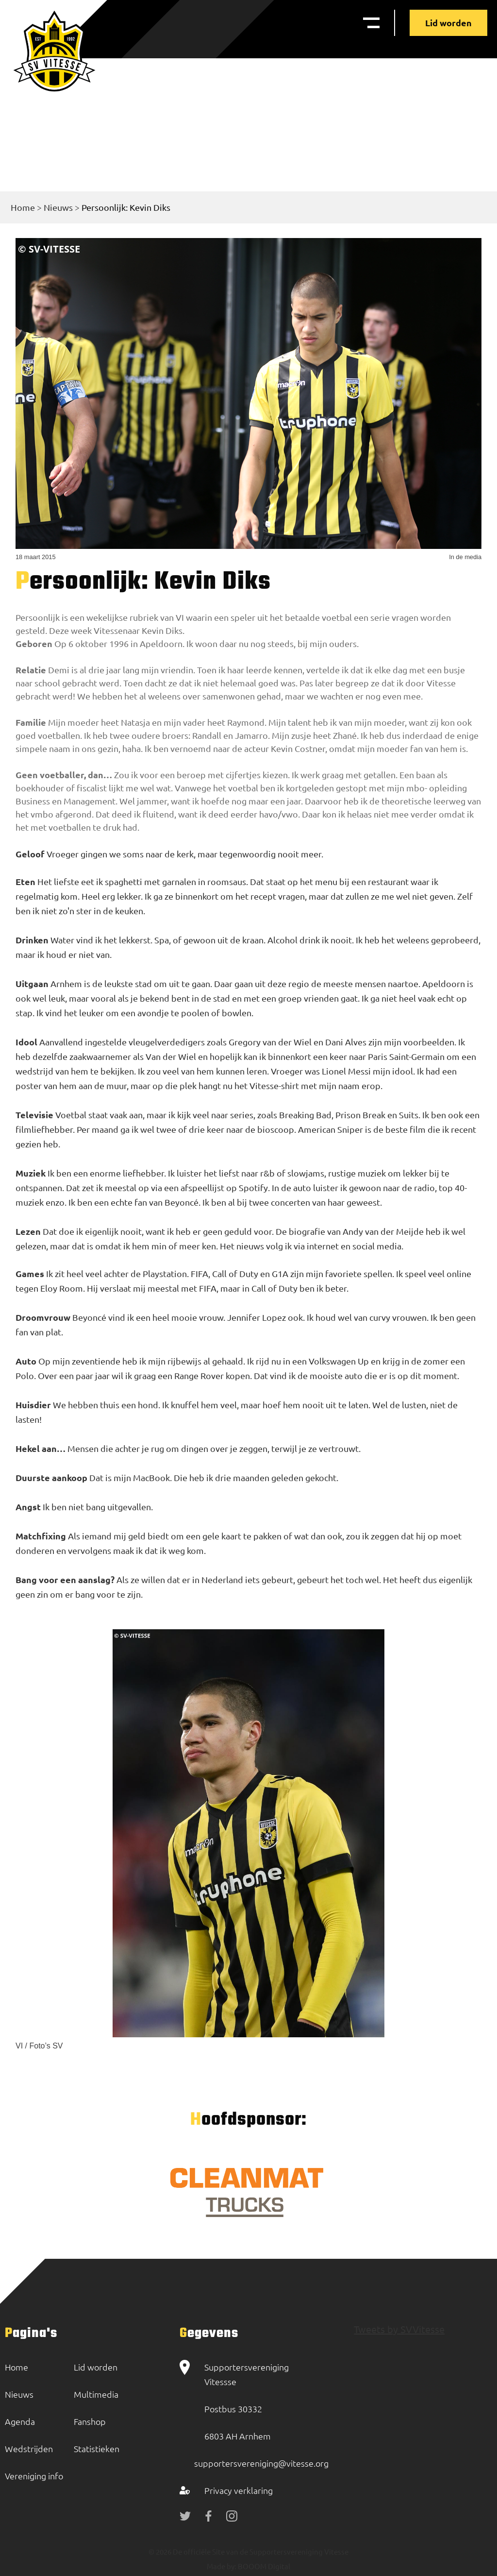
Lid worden (448, 22)
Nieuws (58, 207)
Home (23, 207)
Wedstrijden (29, 2448)
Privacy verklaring (238, 2490)
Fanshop (90, 2421)
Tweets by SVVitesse (399, 2329)
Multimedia (96, 2394)
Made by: (221, 2566)
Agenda (20, 2421)
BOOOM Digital (263, 2566)
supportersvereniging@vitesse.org (261, 2463)
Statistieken (96, 2448)
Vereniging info (34, 2475)
